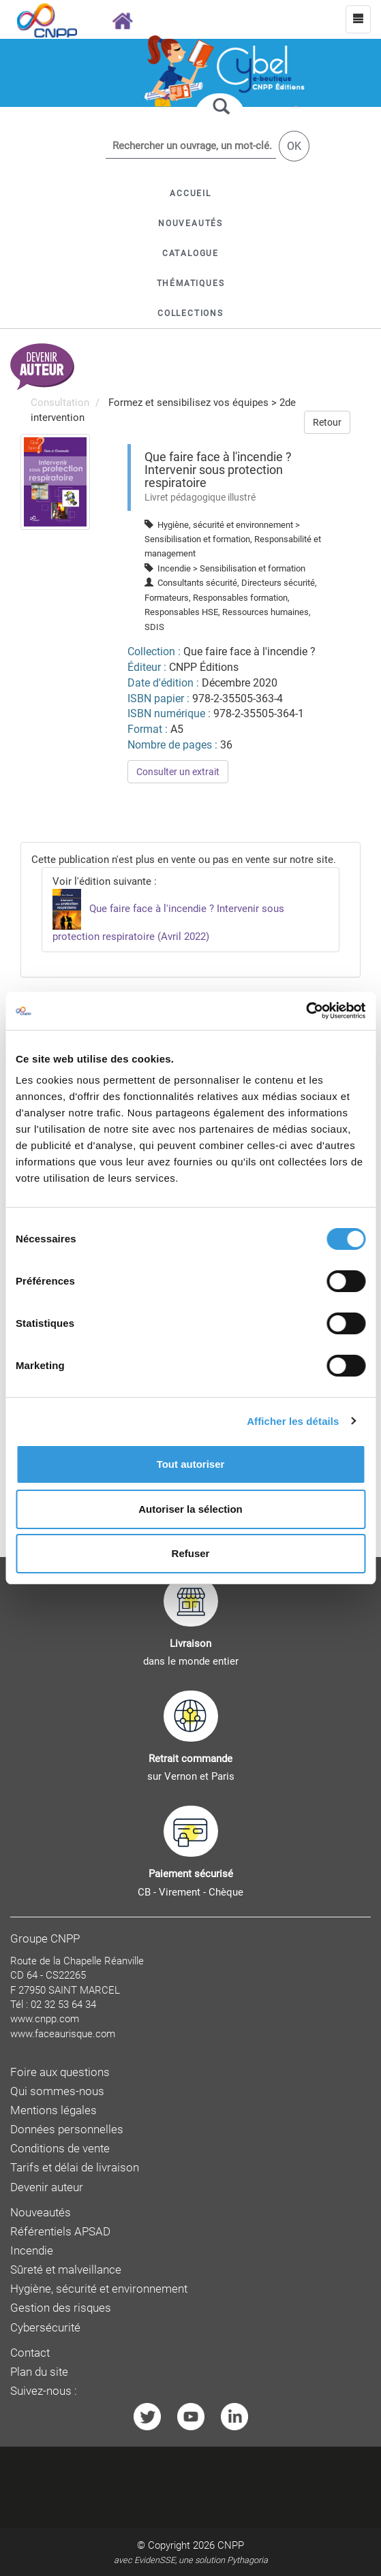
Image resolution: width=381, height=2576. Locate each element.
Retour (327, 422)
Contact (30, 2352)
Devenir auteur (46, 2187)
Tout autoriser (191, 1464)
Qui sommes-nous (57, 2091)
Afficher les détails (293, 1421)
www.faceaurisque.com (62, 2034)
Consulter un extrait (177, 771)
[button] (190, 253)
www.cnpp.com (44, 2019)
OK (294, 146)
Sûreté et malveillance (65, 2269)
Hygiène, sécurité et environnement (98, 2288)
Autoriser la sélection (190, 1509)
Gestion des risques (60, 2308)
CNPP (230, 2545)
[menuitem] (55, 481)
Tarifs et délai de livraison (74, 2167)
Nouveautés (40, 2212)
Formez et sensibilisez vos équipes (188, 402)
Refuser (191, 1553)
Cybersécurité (45, 2327)
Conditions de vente (60, 2148)
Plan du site (39, 2372)
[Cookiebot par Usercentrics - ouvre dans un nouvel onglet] (305, 1011)
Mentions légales (53, 2110)
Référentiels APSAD (60, 2231)
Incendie (31, 2250)
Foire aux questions (60, 2072)
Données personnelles (66, 2129)
